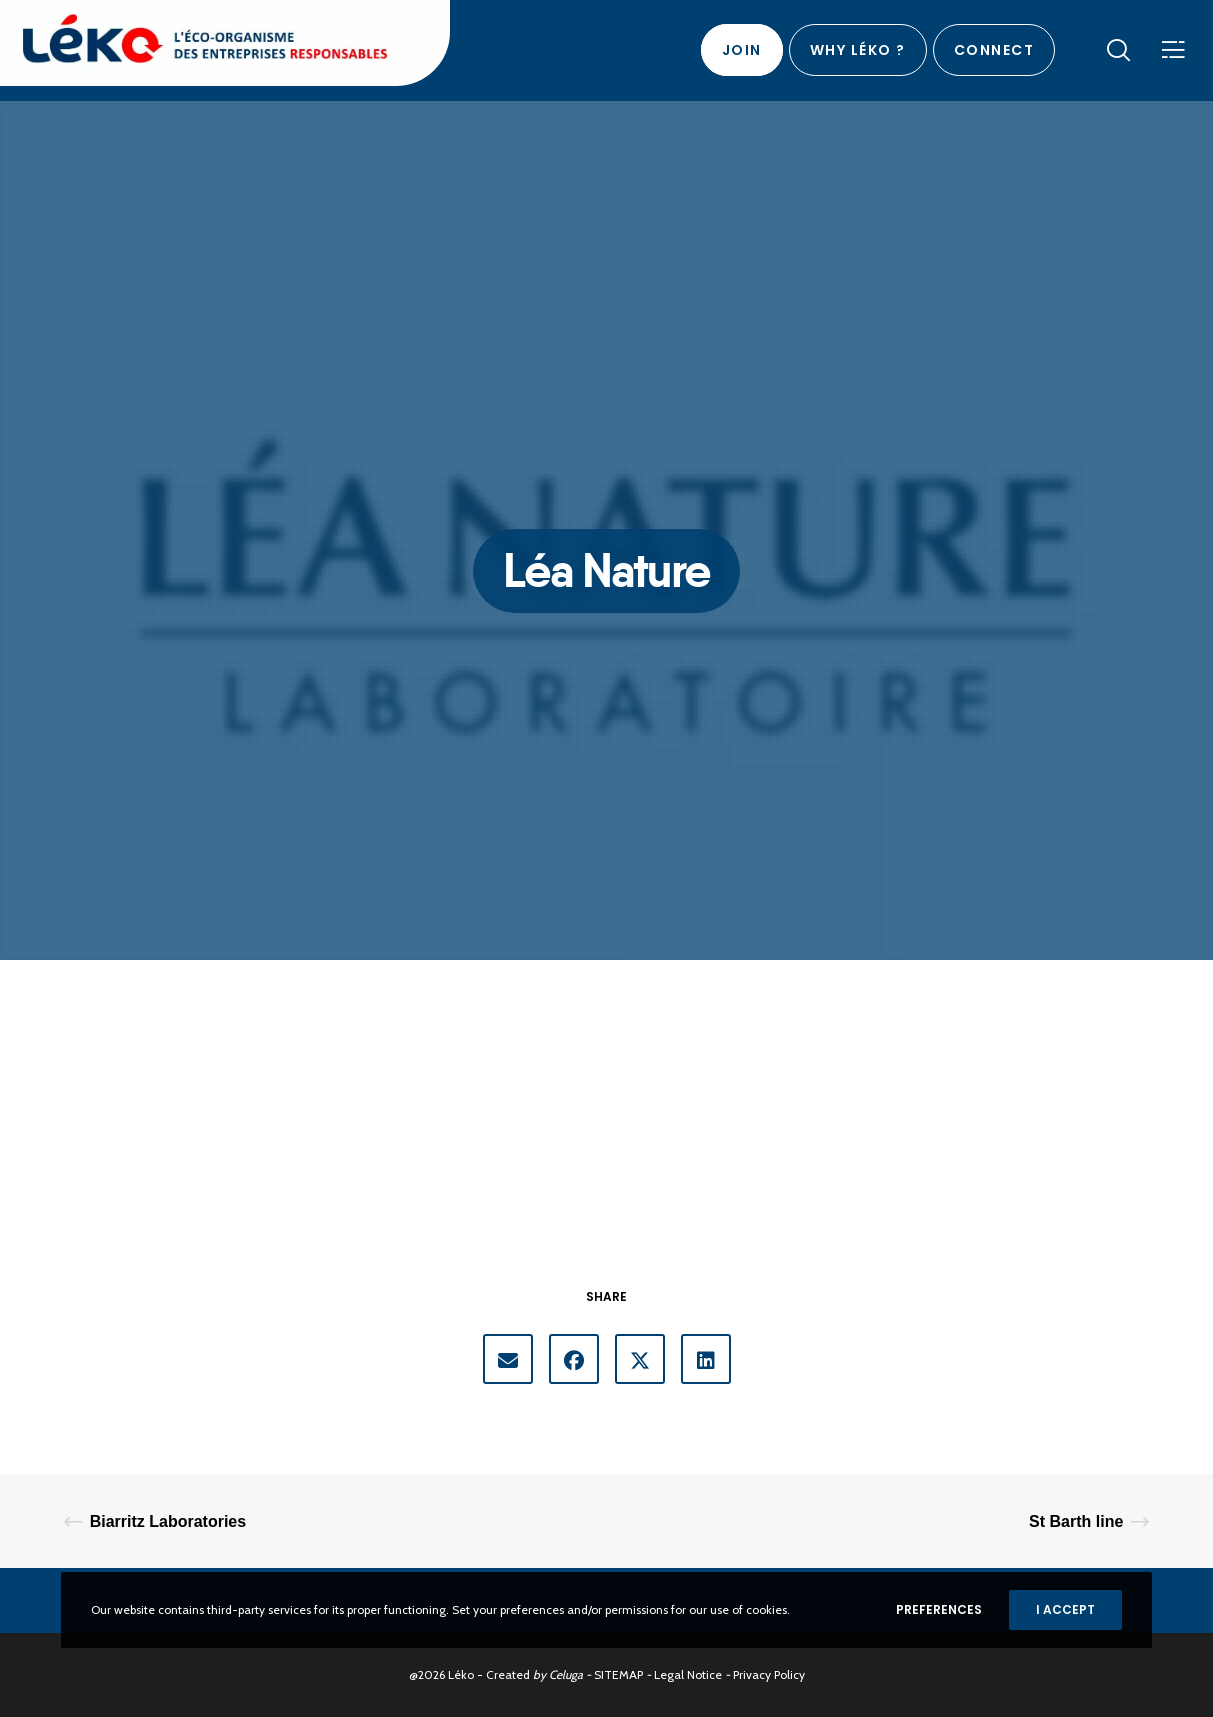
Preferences (939, 1609)
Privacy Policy (769, 1674)
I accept (1065, 1609)
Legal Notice (688, 1674)
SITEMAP (618, 1674)
